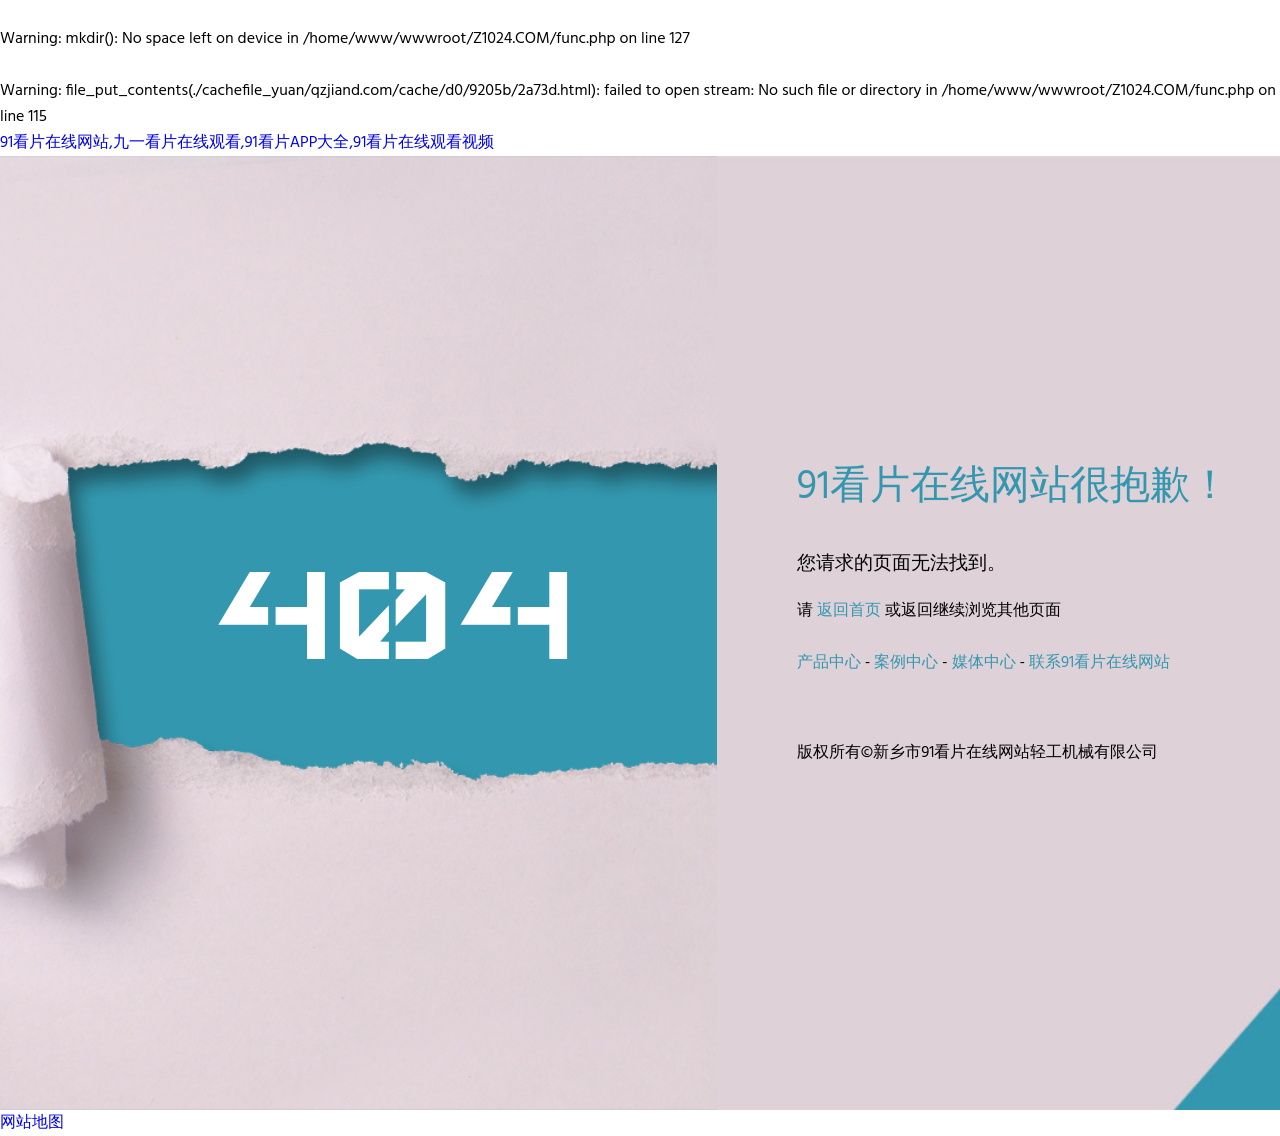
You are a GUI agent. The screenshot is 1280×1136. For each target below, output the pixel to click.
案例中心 (906, 663)
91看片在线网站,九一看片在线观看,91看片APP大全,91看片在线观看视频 (247, 143)
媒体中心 (984, 663)
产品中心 (829, 663)
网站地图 (32, 1123)
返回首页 (849, 611)
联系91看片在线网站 (1099, 663)
